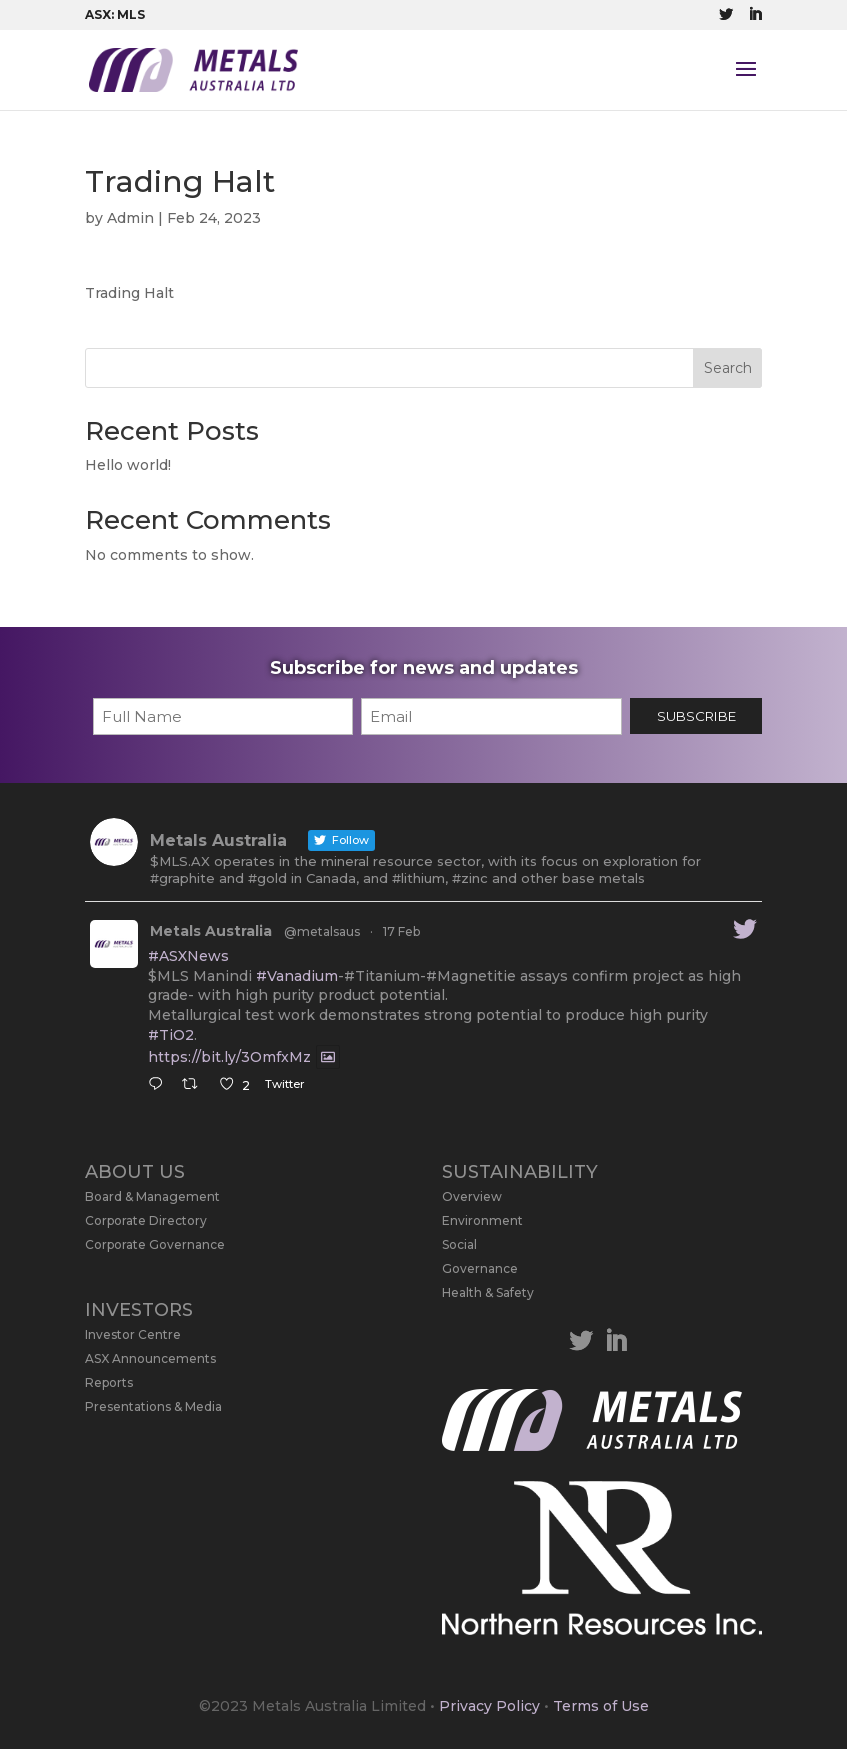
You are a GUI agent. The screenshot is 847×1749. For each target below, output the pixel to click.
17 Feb (401, 931)
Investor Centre (133, 1334)
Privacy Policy (489, 1706)
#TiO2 (171, 1035)
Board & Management (152, 1196)
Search (728, 368)
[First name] (223, 716)
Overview (472, 1196)
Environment (482, 1220)
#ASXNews (188, 956)
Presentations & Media (153, 1406)
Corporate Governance (155, 1244)
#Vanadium (297, 976)
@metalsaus (322, 931)
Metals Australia (211, 931)
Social (459, 1244)
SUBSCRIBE (696, 716)
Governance (480, 1268)
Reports (109, 1382)
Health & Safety (488, 1292)
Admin (130, 218)
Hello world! (128, 465)
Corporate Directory (146, 1220)
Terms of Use (601, 1706)
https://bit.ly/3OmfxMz (229, 1057)
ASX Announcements (150, 1358)
